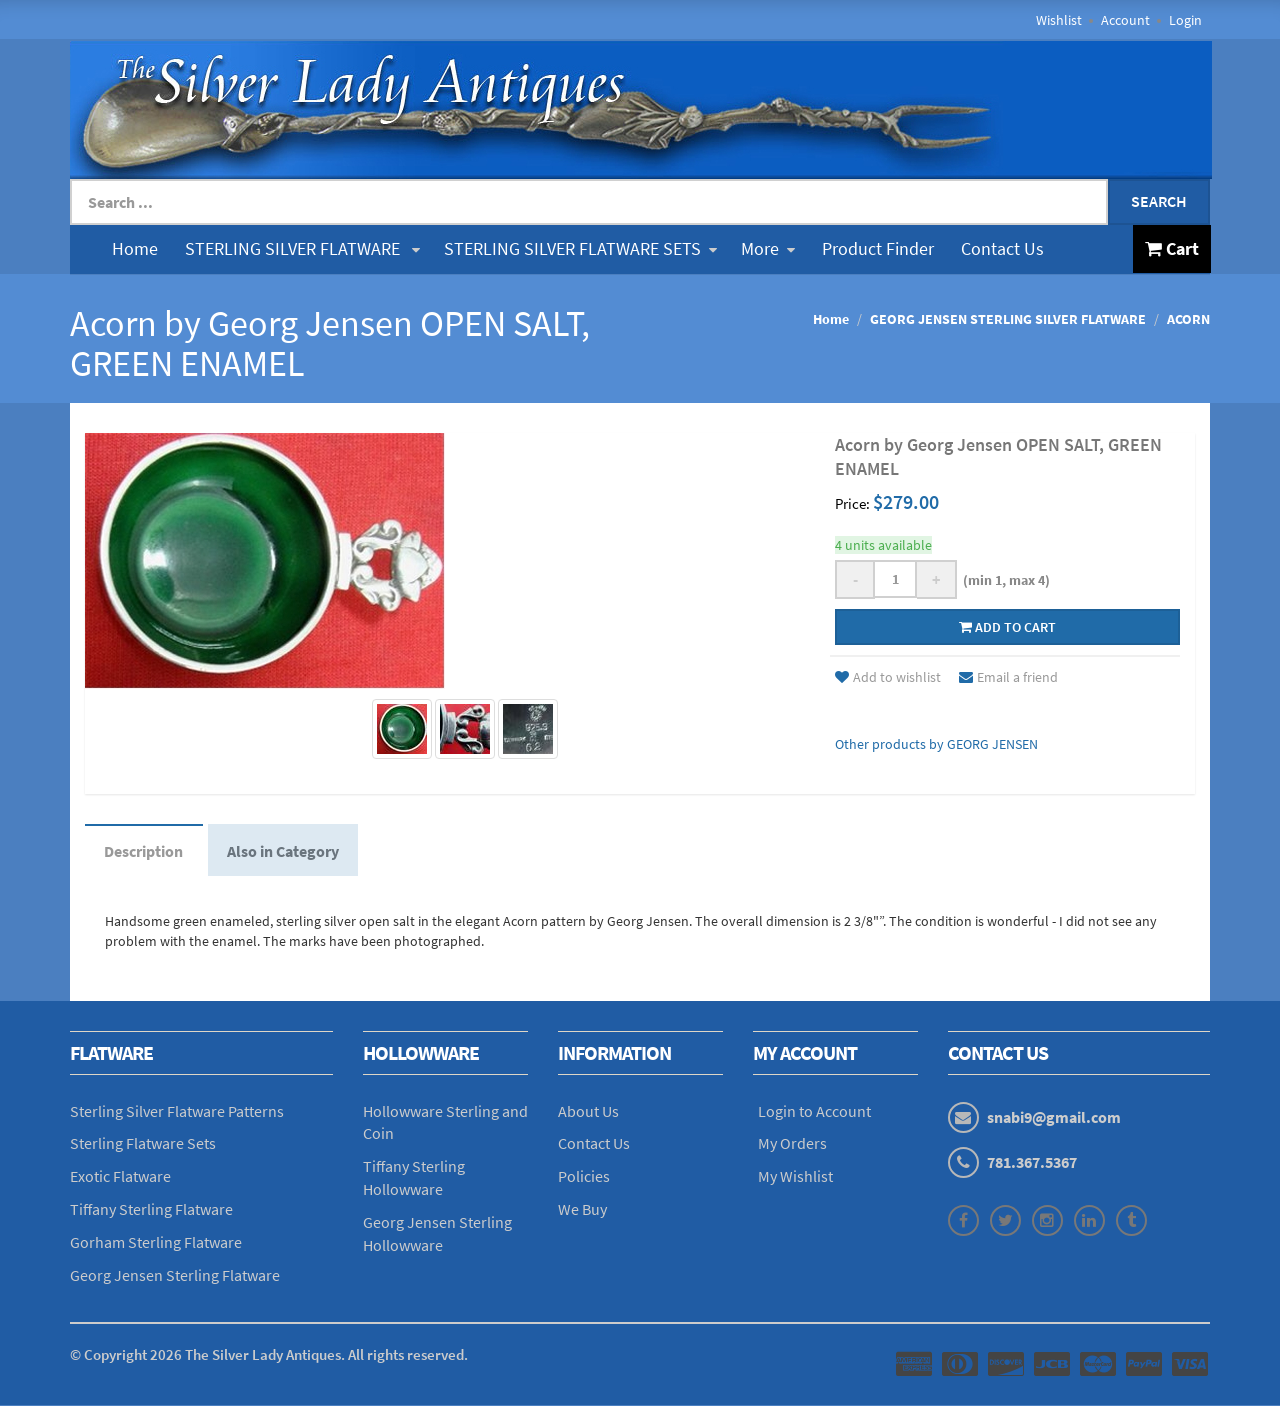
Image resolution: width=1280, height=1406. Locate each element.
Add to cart (1007, 627)
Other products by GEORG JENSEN (936, 744)
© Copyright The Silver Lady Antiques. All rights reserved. (269, 1355)
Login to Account (814, 1112)
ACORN (1188, 319)
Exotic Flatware (120, 1178)
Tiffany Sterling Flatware (151, 1211)
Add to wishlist (888, 677)
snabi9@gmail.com (1054, 1118)
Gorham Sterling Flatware (156, 1243)
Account (1125, 20)
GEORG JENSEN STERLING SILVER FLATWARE (1008, 319)
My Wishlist (795, 1178)
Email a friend (1008, 677)
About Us (588, 1112)
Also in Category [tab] (285, 851)
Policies (584, 1178)
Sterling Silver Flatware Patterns (177, 1112)
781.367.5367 (1032, 1163)
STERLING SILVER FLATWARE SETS (580, 248)
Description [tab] (144, 851)
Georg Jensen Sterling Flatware (175, 1276)
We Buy (582, 1211)
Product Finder (878, 248)
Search (1159, 201)
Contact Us (1002, 248)
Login (1185, 20)
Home (135, 248)
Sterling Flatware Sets (143, 1145)
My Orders (792, 1145)
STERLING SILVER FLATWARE (302, 248)
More (768, 248)
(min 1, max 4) (1003, 580)
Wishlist (1059, 20)
